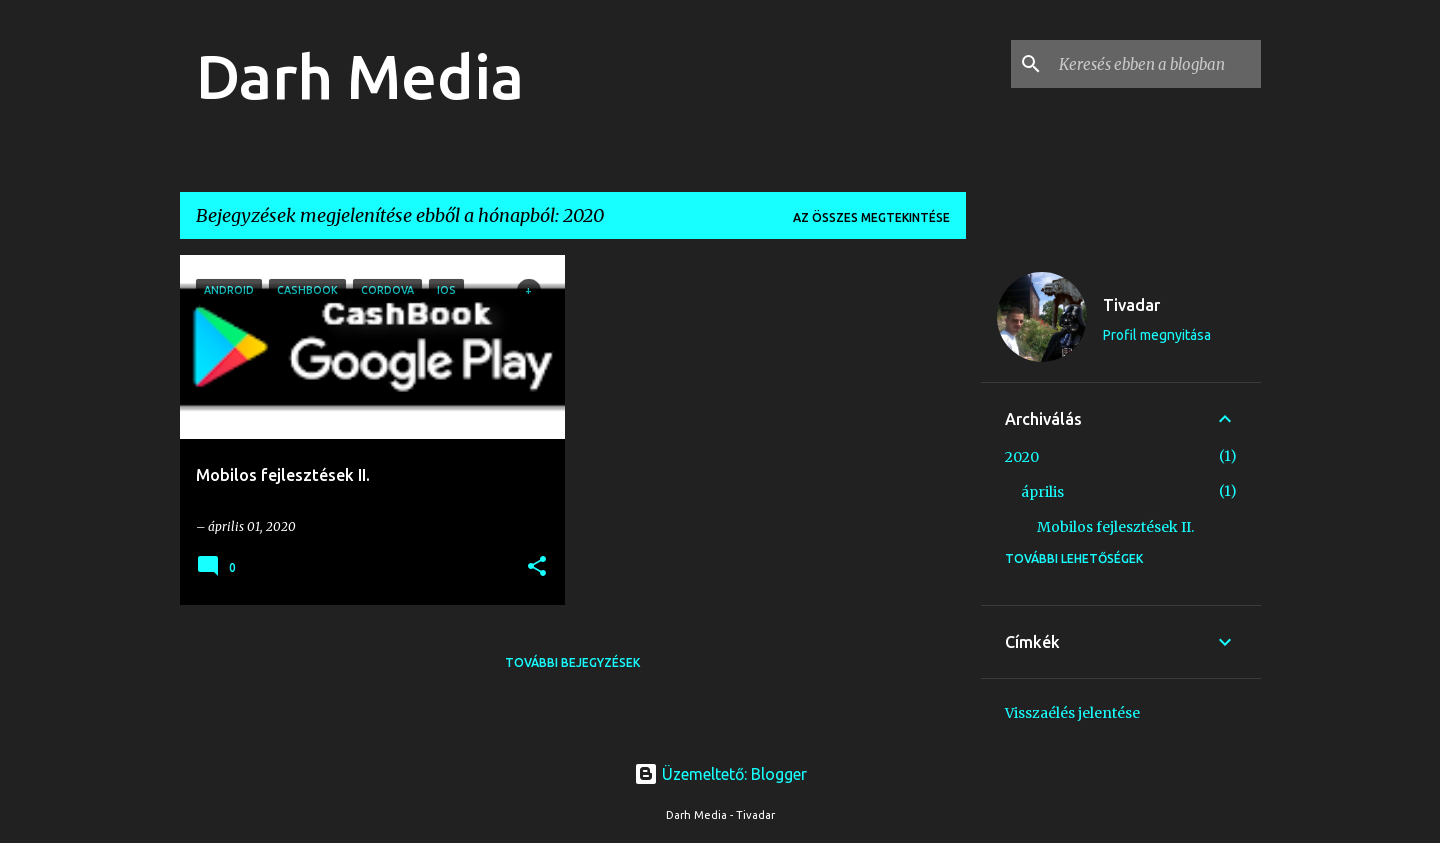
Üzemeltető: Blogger (720, 774)
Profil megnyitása (1157, 335)
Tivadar (1131, 305)
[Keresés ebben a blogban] (1156, 64)
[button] (537, 567)
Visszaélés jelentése (1072, 713)
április (1042, 492)
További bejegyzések (572, 662)
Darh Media (360, 76)
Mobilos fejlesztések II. (1115, 527)
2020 (1022, 457)
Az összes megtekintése (871, 217)
